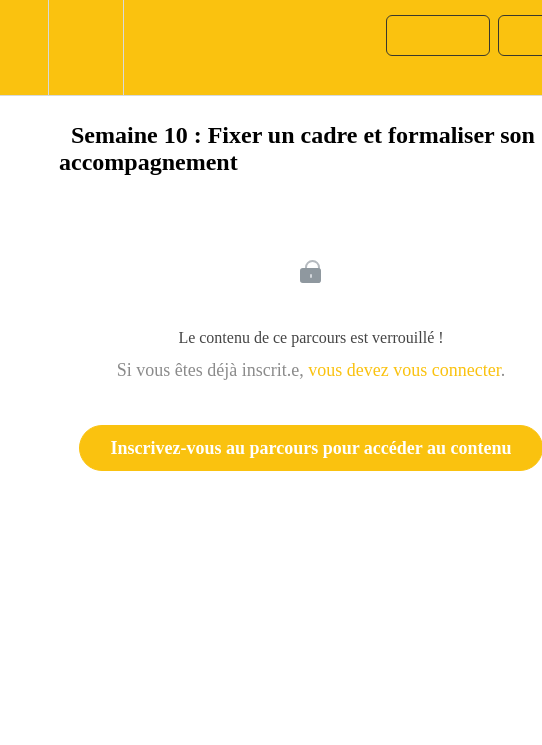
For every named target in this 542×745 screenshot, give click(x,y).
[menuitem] (85, 47)
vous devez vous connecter (404, 370)
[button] (24, 47)
